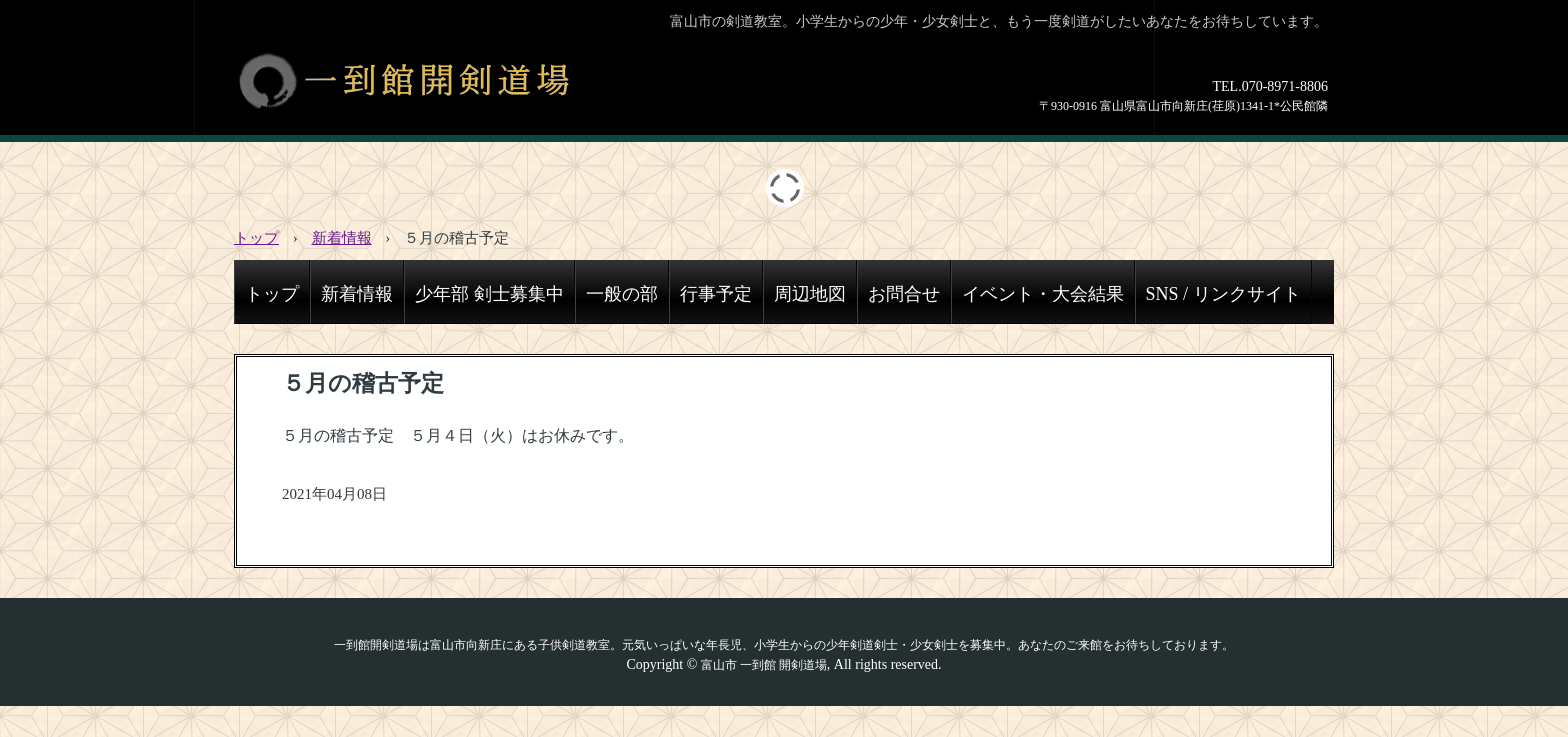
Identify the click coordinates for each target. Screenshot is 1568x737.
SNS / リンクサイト (1223, 294)
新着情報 (357, 294)
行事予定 (716, 294)
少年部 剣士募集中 (489, 294)
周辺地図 (810, 294)
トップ (272, 294)
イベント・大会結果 (1043, 294)
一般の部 (622, 294)
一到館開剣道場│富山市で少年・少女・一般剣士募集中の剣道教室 (453, 80)
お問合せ (904, 294)
